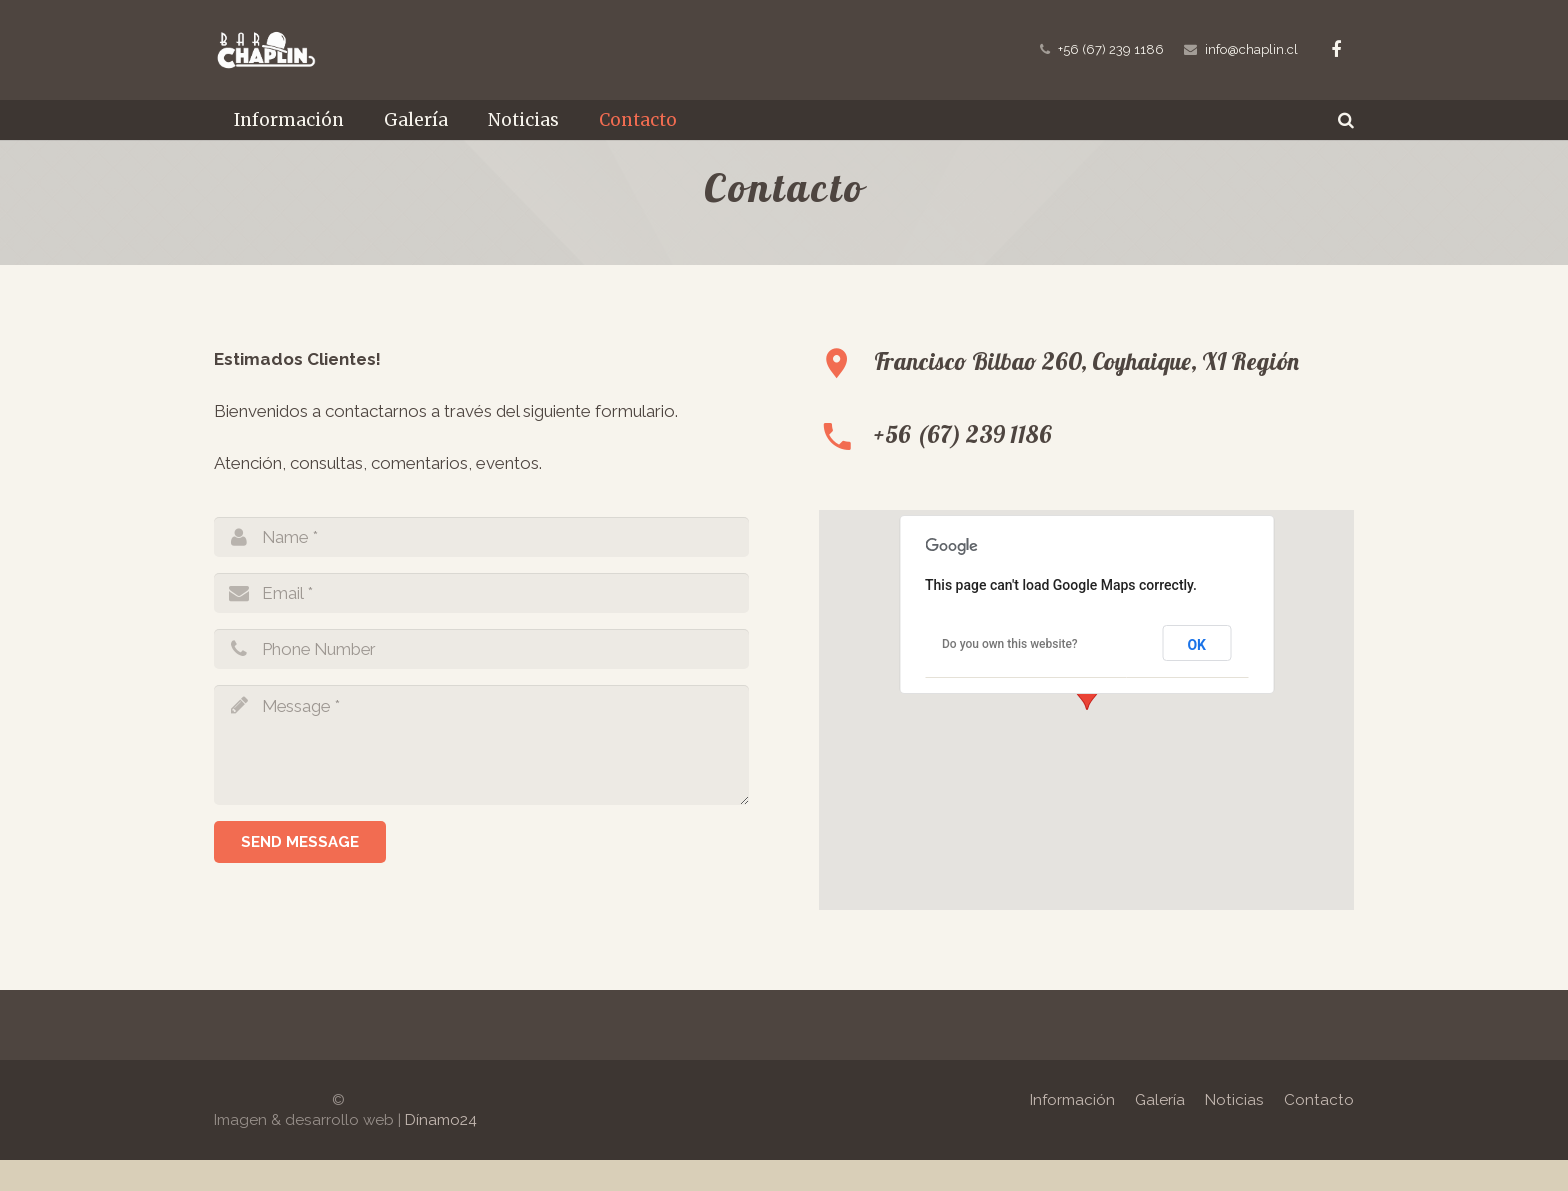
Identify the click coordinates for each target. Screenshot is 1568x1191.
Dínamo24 (441, 1151)
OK (1196, 676)
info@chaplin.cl (1251, 49)
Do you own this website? (1010, 675)
